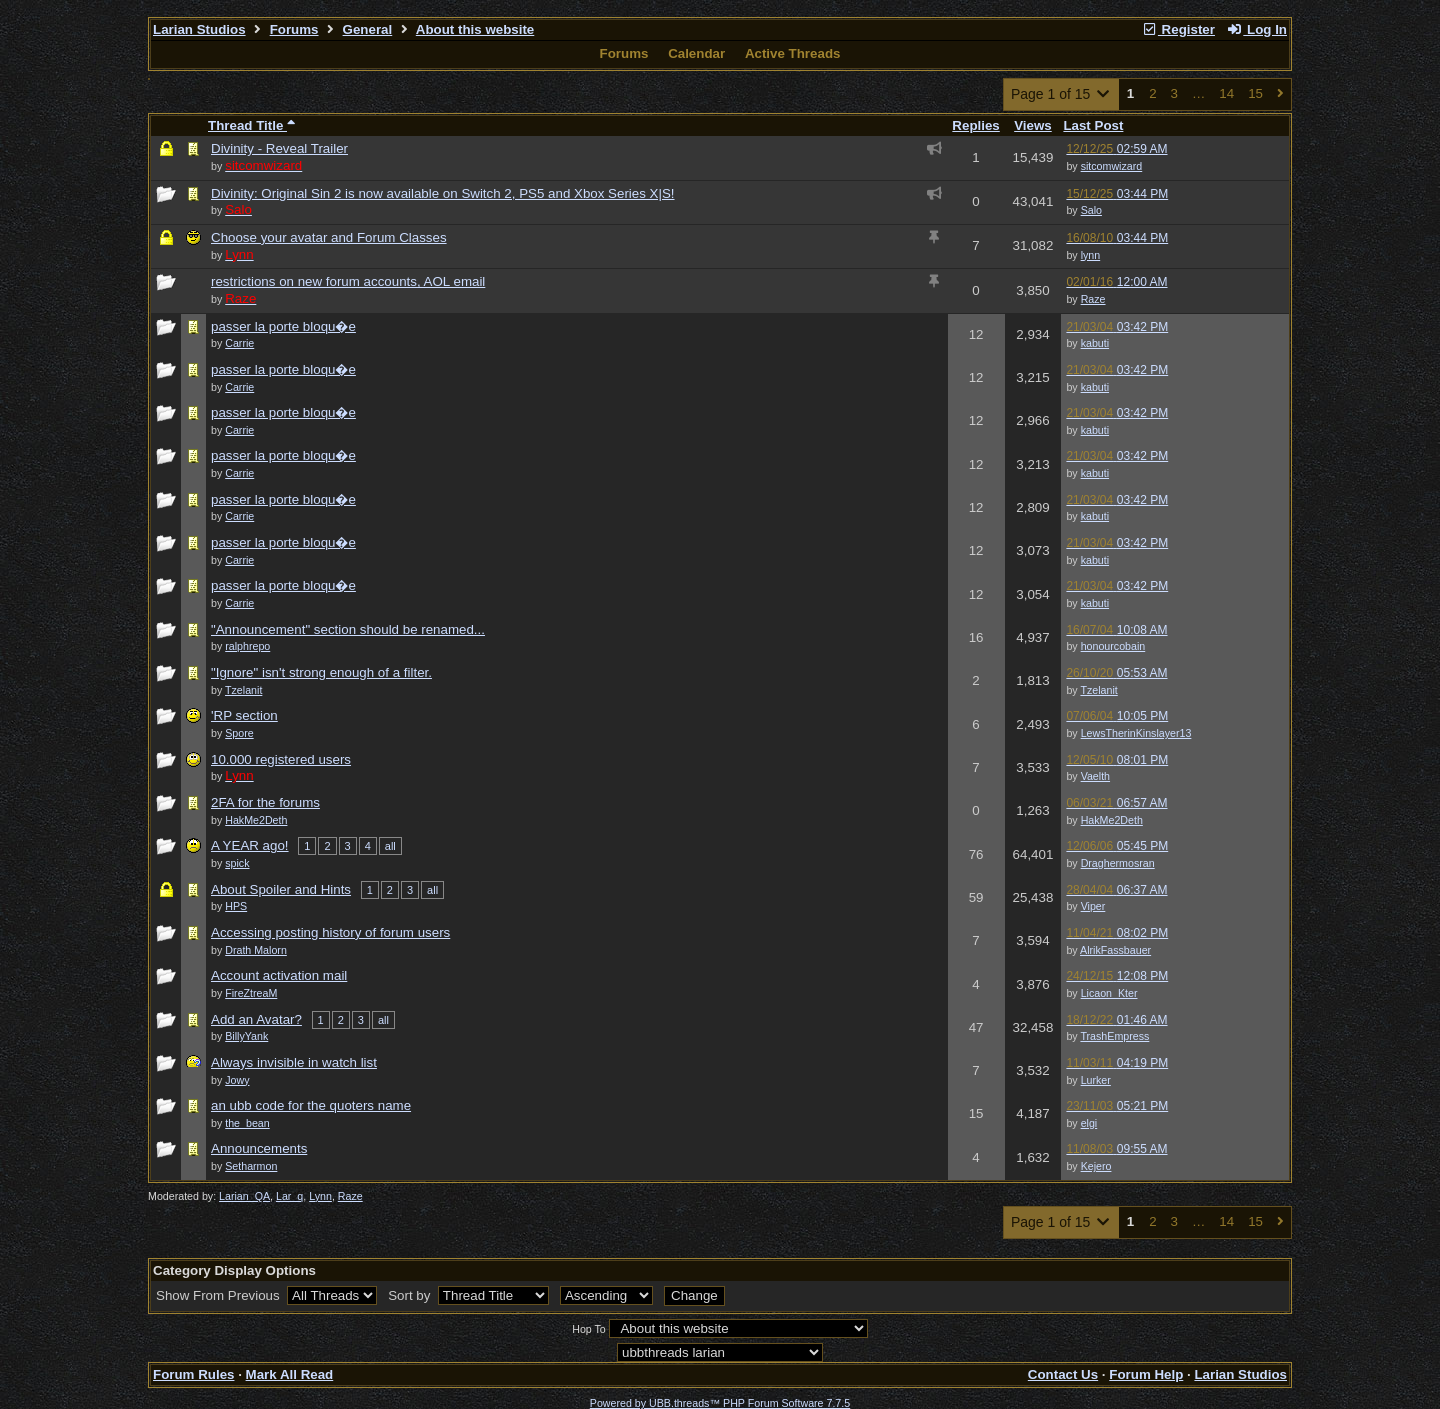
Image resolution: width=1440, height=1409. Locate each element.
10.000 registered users (281, 759)
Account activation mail (279, 975)
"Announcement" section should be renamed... (348, 629)
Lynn (320, 1196)
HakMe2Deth (1112, 820)
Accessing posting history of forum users (330, 932)
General (368, 29)
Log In (1257, 29)
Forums (294, 29)
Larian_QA (244, 1196)
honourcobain (1113, 646)
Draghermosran (1118, 863)
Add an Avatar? (256, 1019)
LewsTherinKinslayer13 (1136, 733)
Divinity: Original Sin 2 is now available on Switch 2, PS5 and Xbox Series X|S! (443, 193)
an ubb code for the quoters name (311, 1105)
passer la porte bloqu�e (283, 326)
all (390, 846)
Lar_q (289, 1196)
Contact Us (1063, 1374)
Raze (1093, 299)
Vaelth (1095, 776)
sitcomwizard (1112, 166)
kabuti (1095, 343)
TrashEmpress (1114, 1036)
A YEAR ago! (250, 845)
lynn (1091, 255)
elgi (1089, 1123)
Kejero (1096, 1166)
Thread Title (251, 125)
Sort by (411, 1295)
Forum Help (1146, 1374)
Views (1033, 125)
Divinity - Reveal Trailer (279, 148)
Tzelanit (1098, 690)
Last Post (1093, 125)
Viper (1093, 906)
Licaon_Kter (1109, 993)
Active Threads (793, 53)
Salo (1091, 210)
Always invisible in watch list (294, 1062)
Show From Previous (219, 1295)
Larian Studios (199, 29)
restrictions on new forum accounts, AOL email (348, 281)
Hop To (589, 1329)
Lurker (1096, 1080)
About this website (475, 29)
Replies (975, 125)
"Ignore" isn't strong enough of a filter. (321, 672)
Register (1178, 29)
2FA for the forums (265, 802)
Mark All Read (290, 1374)
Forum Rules (193, 1374)
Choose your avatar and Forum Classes (329, 237)
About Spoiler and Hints (281, 889)
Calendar (696, 53)
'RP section (244, 715)
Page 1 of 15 (1061, 94)
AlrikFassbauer (1115, 950)
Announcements (259, 1148)
